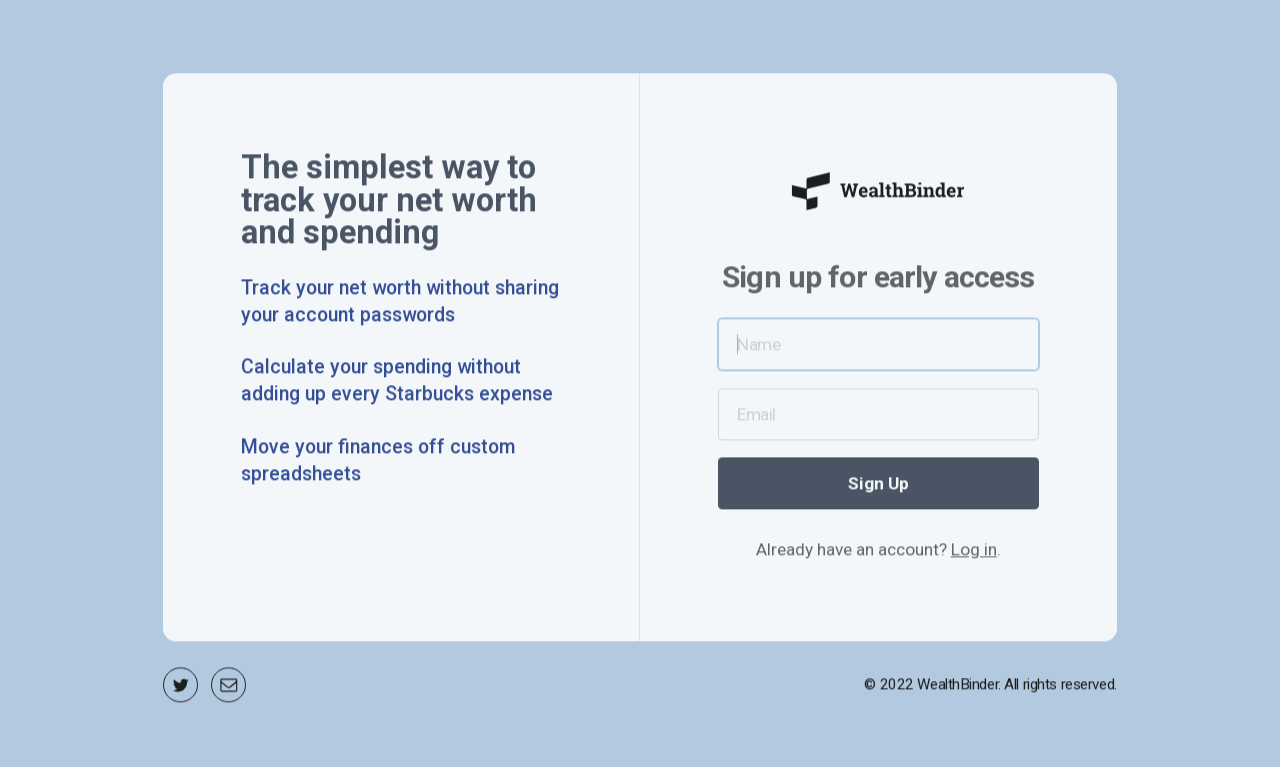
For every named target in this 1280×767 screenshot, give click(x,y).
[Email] (228, 688)
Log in (974, 553)
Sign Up (878, 487)
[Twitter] (180, 688)
